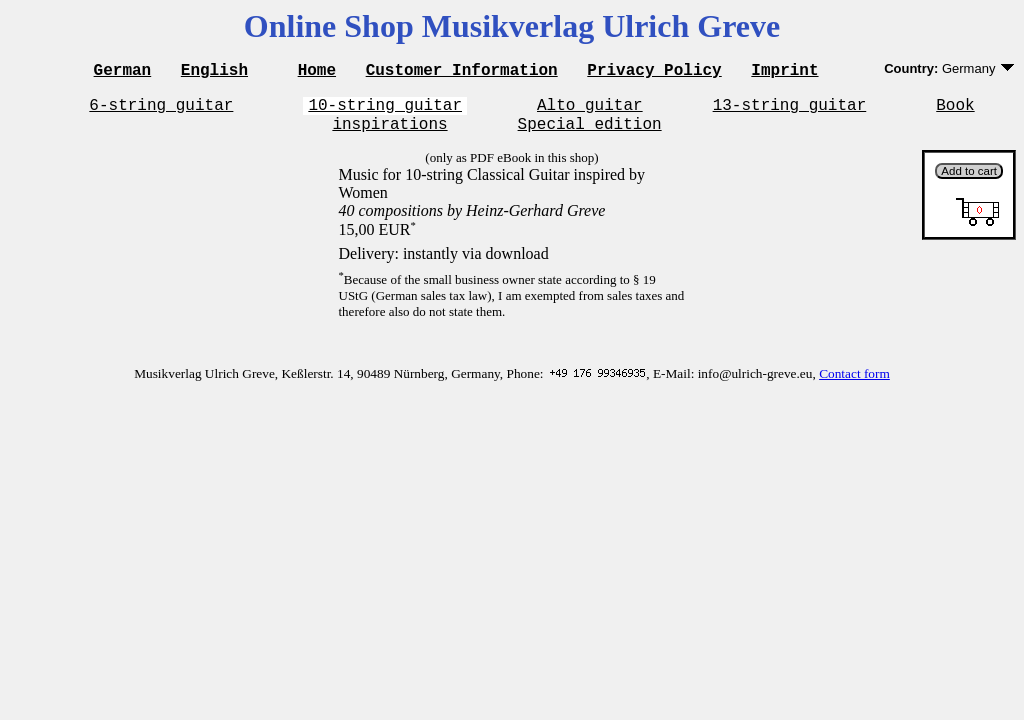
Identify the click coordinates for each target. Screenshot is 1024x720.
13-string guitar (790, 110)
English (214, 72)
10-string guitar (385, 110)
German (123, 72)
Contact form (854, 382)
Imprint (784, 72)
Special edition (590, 132)
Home (317, 72)
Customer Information (462, 72)
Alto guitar (590, 110)
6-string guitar (161, 110)
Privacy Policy (654, 72)
